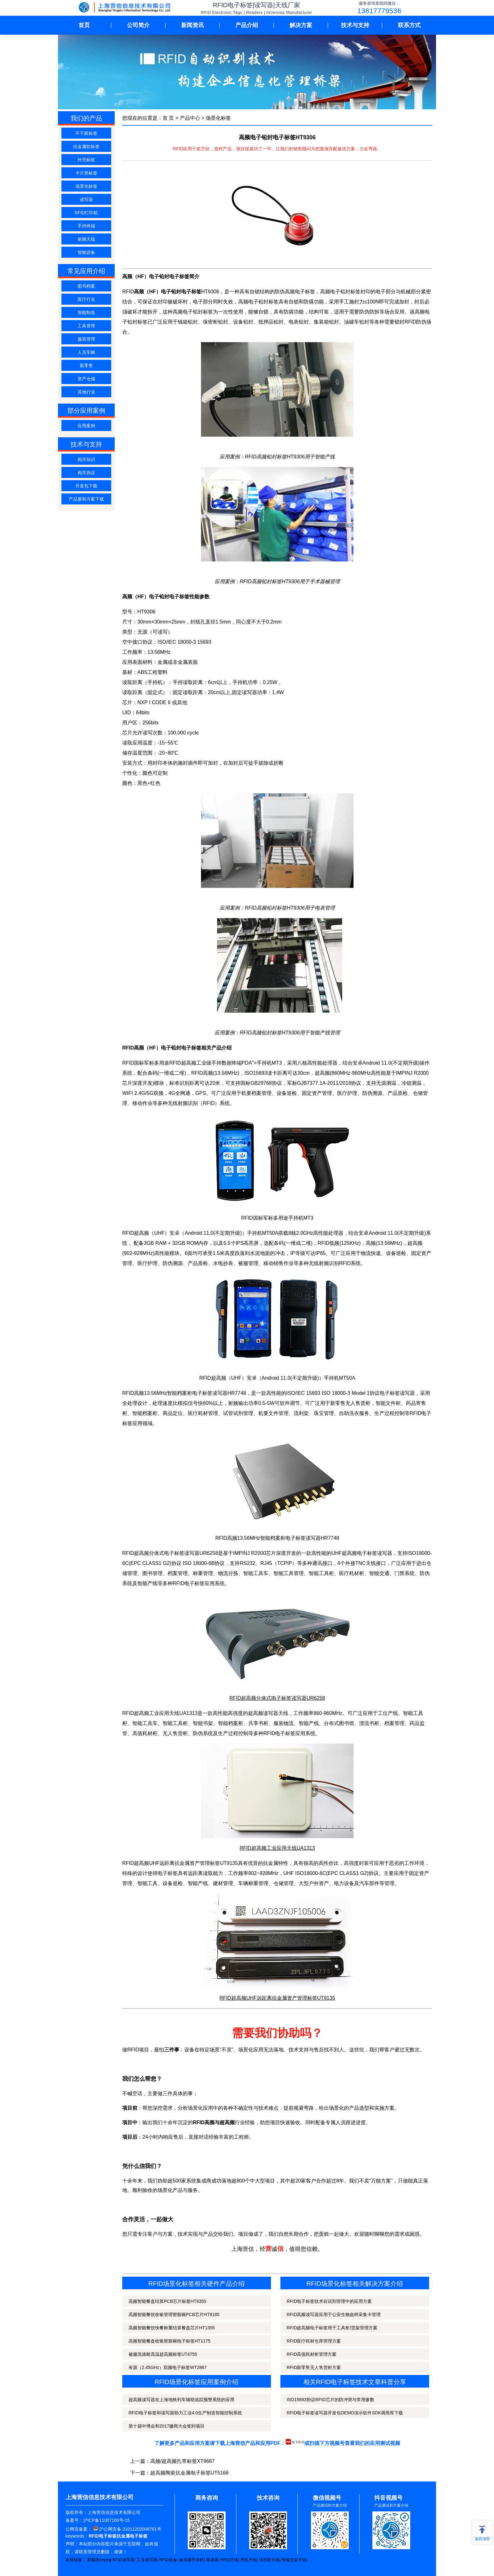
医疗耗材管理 (203, 1413)
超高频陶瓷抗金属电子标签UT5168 (189, 2472)
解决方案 (301, 25)
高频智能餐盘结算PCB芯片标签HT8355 (167, 2301)
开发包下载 (86, 485)
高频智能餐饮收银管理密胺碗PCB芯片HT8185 (174, 2314)
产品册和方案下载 (86, 499)
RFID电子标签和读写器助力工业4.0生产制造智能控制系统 (185, 2412)
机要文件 (268, 1413)
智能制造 (86, 312)
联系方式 (409, 25)
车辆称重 (248, 1883)
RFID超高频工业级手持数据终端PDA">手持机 (220, 1063)
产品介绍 (246, 25)
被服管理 (248, 1263)
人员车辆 (86, 352)
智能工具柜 (321, 1573)
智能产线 (147, 1583)
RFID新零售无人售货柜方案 (314, 2367)
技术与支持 (355, 25)
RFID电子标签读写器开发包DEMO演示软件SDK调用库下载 (345, 2412)
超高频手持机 (191, 2559)
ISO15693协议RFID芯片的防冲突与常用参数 (330, 2399)
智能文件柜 (388, 1403)
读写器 (86, 199)
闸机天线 (248, 2559)
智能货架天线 (294, 2559)
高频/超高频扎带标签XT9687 (182, 2461)
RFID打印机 (86, 212)
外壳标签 (86, 159)
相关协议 (86, 472)
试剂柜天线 (269, 2559)
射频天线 (86, 239)
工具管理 (86, 325)
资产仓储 (86, 378)
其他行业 (86, 391)
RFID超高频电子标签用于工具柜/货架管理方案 (332, 2327)
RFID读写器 (123, 2559)
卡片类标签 (86, 172)
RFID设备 (168, 2559)
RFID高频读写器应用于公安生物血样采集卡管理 (334, 2314)
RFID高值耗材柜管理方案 (312, 2354)
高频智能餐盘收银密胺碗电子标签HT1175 (169, 2340)
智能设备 (86, 252)
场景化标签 (86, 186)
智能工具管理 (288, 1573)
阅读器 (212, 2559)
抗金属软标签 (86, 146)
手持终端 (86, 225)
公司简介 (138, 25)
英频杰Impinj (99, 2559)
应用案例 (86, 425)
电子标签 (168, 1873)
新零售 (86, 365)
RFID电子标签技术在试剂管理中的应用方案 (329, 2301)
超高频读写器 (263, 1713)
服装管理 (86, 339)
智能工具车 (255, 1573)
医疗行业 (86, 299)
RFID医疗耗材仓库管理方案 (314, 2340)
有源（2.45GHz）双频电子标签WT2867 (168, 2367)
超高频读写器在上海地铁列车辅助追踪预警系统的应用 (181, 2399)
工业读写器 (147, 2559)
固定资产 (421, 1253)
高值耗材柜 (145, 1733)
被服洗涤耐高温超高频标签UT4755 (163, 2354)
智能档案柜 (145, 1413)
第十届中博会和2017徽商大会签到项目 (166, 2426)
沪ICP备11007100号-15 (106, 2520)
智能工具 (147, 1883)
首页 (84, 25)
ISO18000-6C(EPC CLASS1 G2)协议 (337, 1873)
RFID (209, 1103)
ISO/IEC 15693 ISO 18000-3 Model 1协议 (333, 1393)
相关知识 (86, 459)
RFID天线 (229, 2559)
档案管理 (261, 1093)
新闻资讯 (192, 25)
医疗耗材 (349, 1573)
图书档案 (86, 286)
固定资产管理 (317, 1093)
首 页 (168, 118)
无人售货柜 (175, 1733)
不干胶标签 (86, 133)
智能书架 (203, 1723)
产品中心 (190, 118)
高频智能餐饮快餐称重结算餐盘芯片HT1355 (172, 2327)
